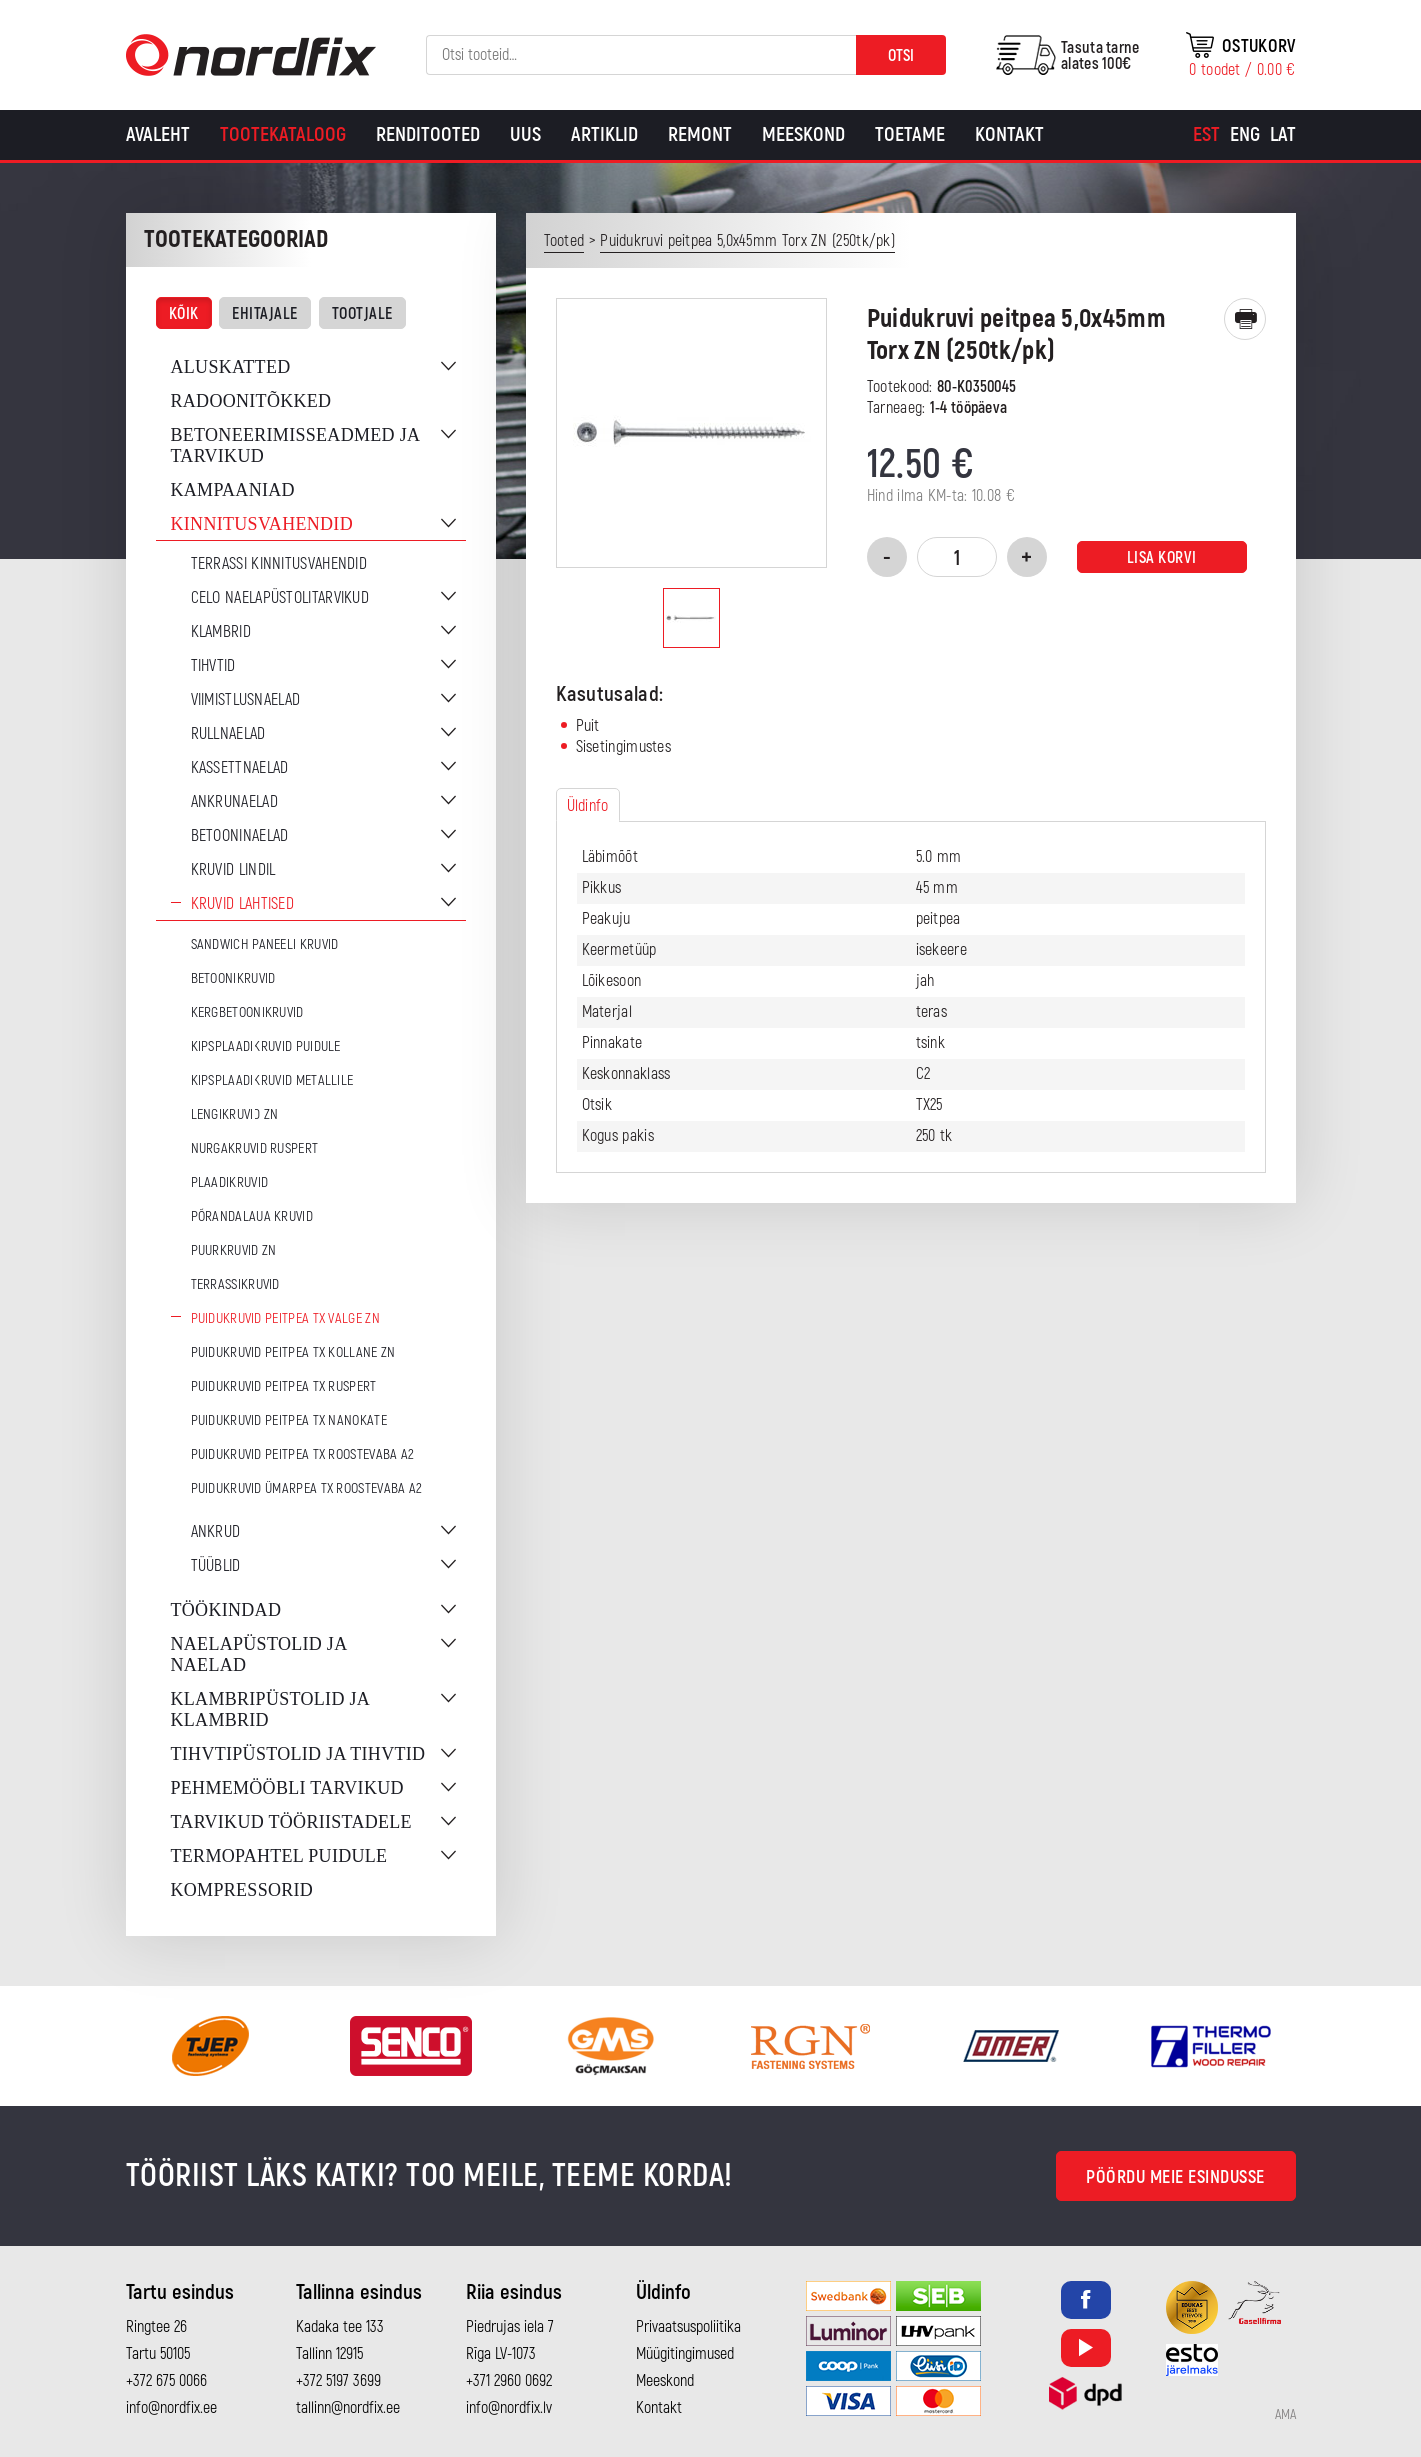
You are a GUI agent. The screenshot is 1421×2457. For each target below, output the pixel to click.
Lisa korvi (1162, 558)
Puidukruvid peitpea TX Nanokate (289, 1420)
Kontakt (1009, 134)
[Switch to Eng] (1245, 135)
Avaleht (158, 134)
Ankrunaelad (234, 802)
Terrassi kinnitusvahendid (279, 564)
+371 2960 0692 (509, 2381)
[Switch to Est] (1206, 135)
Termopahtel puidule (279, 1856)
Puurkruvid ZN (234, 1250)
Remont (700, 134)
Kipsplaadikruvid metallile (272, 1080)
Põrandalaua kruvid (252, 1216)
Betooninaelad (240, 836)
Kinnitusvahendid (262, 524)
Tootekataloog (283, 134)
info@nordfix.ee (171, 2408)
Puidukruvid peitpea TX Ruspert (284, 1386)
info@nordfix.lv (509, 2408)
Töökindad (226, 1610)
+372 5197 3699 (338, 2381)
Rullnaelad (228, 734)
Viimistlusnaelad (246, 700)
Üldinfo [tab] (588, 806)
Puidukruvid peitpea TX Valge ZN (285, 1318)
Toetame (910, 134)
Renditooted (428, 134)
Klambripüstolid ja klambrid (270, 1709)
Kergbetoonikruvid (247, 1012)
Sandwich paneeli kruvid (265, 944)
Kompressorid (242, 1890)
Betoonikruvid (233, 978)
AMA (1285, 2415)
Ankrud (216, 1532)
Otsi (901, 56)
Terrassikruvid (235, 1284)
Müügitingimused (685, 2354)
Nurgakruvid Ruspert (255, 1148)
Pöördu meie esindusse (1175, 2177)
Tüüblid (216, 1566)
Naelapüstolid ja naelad (259, 1654)
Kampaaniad (233, 490)
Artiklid (604, 134)
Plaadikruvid (230, 1182)
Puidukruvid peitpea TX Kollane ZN (293, 1352)
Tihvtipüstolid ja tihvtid (298, 1754)
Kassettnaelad (240, 768)
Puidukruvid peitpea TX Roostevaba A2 (303, 1454)
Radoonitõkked (251, 401)
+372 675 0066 (166, 2381)
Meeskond (803, 134)
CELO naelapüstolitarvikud (280, 598)
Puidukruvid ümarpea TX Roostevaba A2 (307, 1488)
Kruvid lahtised (243, 904)
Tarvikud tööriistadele (291, 1822)
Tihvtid (213, 666)
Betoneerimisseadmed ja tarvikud (295, 445)
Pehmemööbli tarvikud (287, 1788)
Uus (525, 134)
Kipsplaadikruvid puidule (266, 1046)
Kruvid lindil (233, 870)
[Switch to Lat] (1283, 135)
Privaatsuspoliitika (688, 2327)
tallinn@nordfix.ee (348, 2408)
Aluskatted (231, 367)
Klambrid (221, 632)
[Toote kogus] (957, 557)
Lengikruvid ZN (235, 1114)
